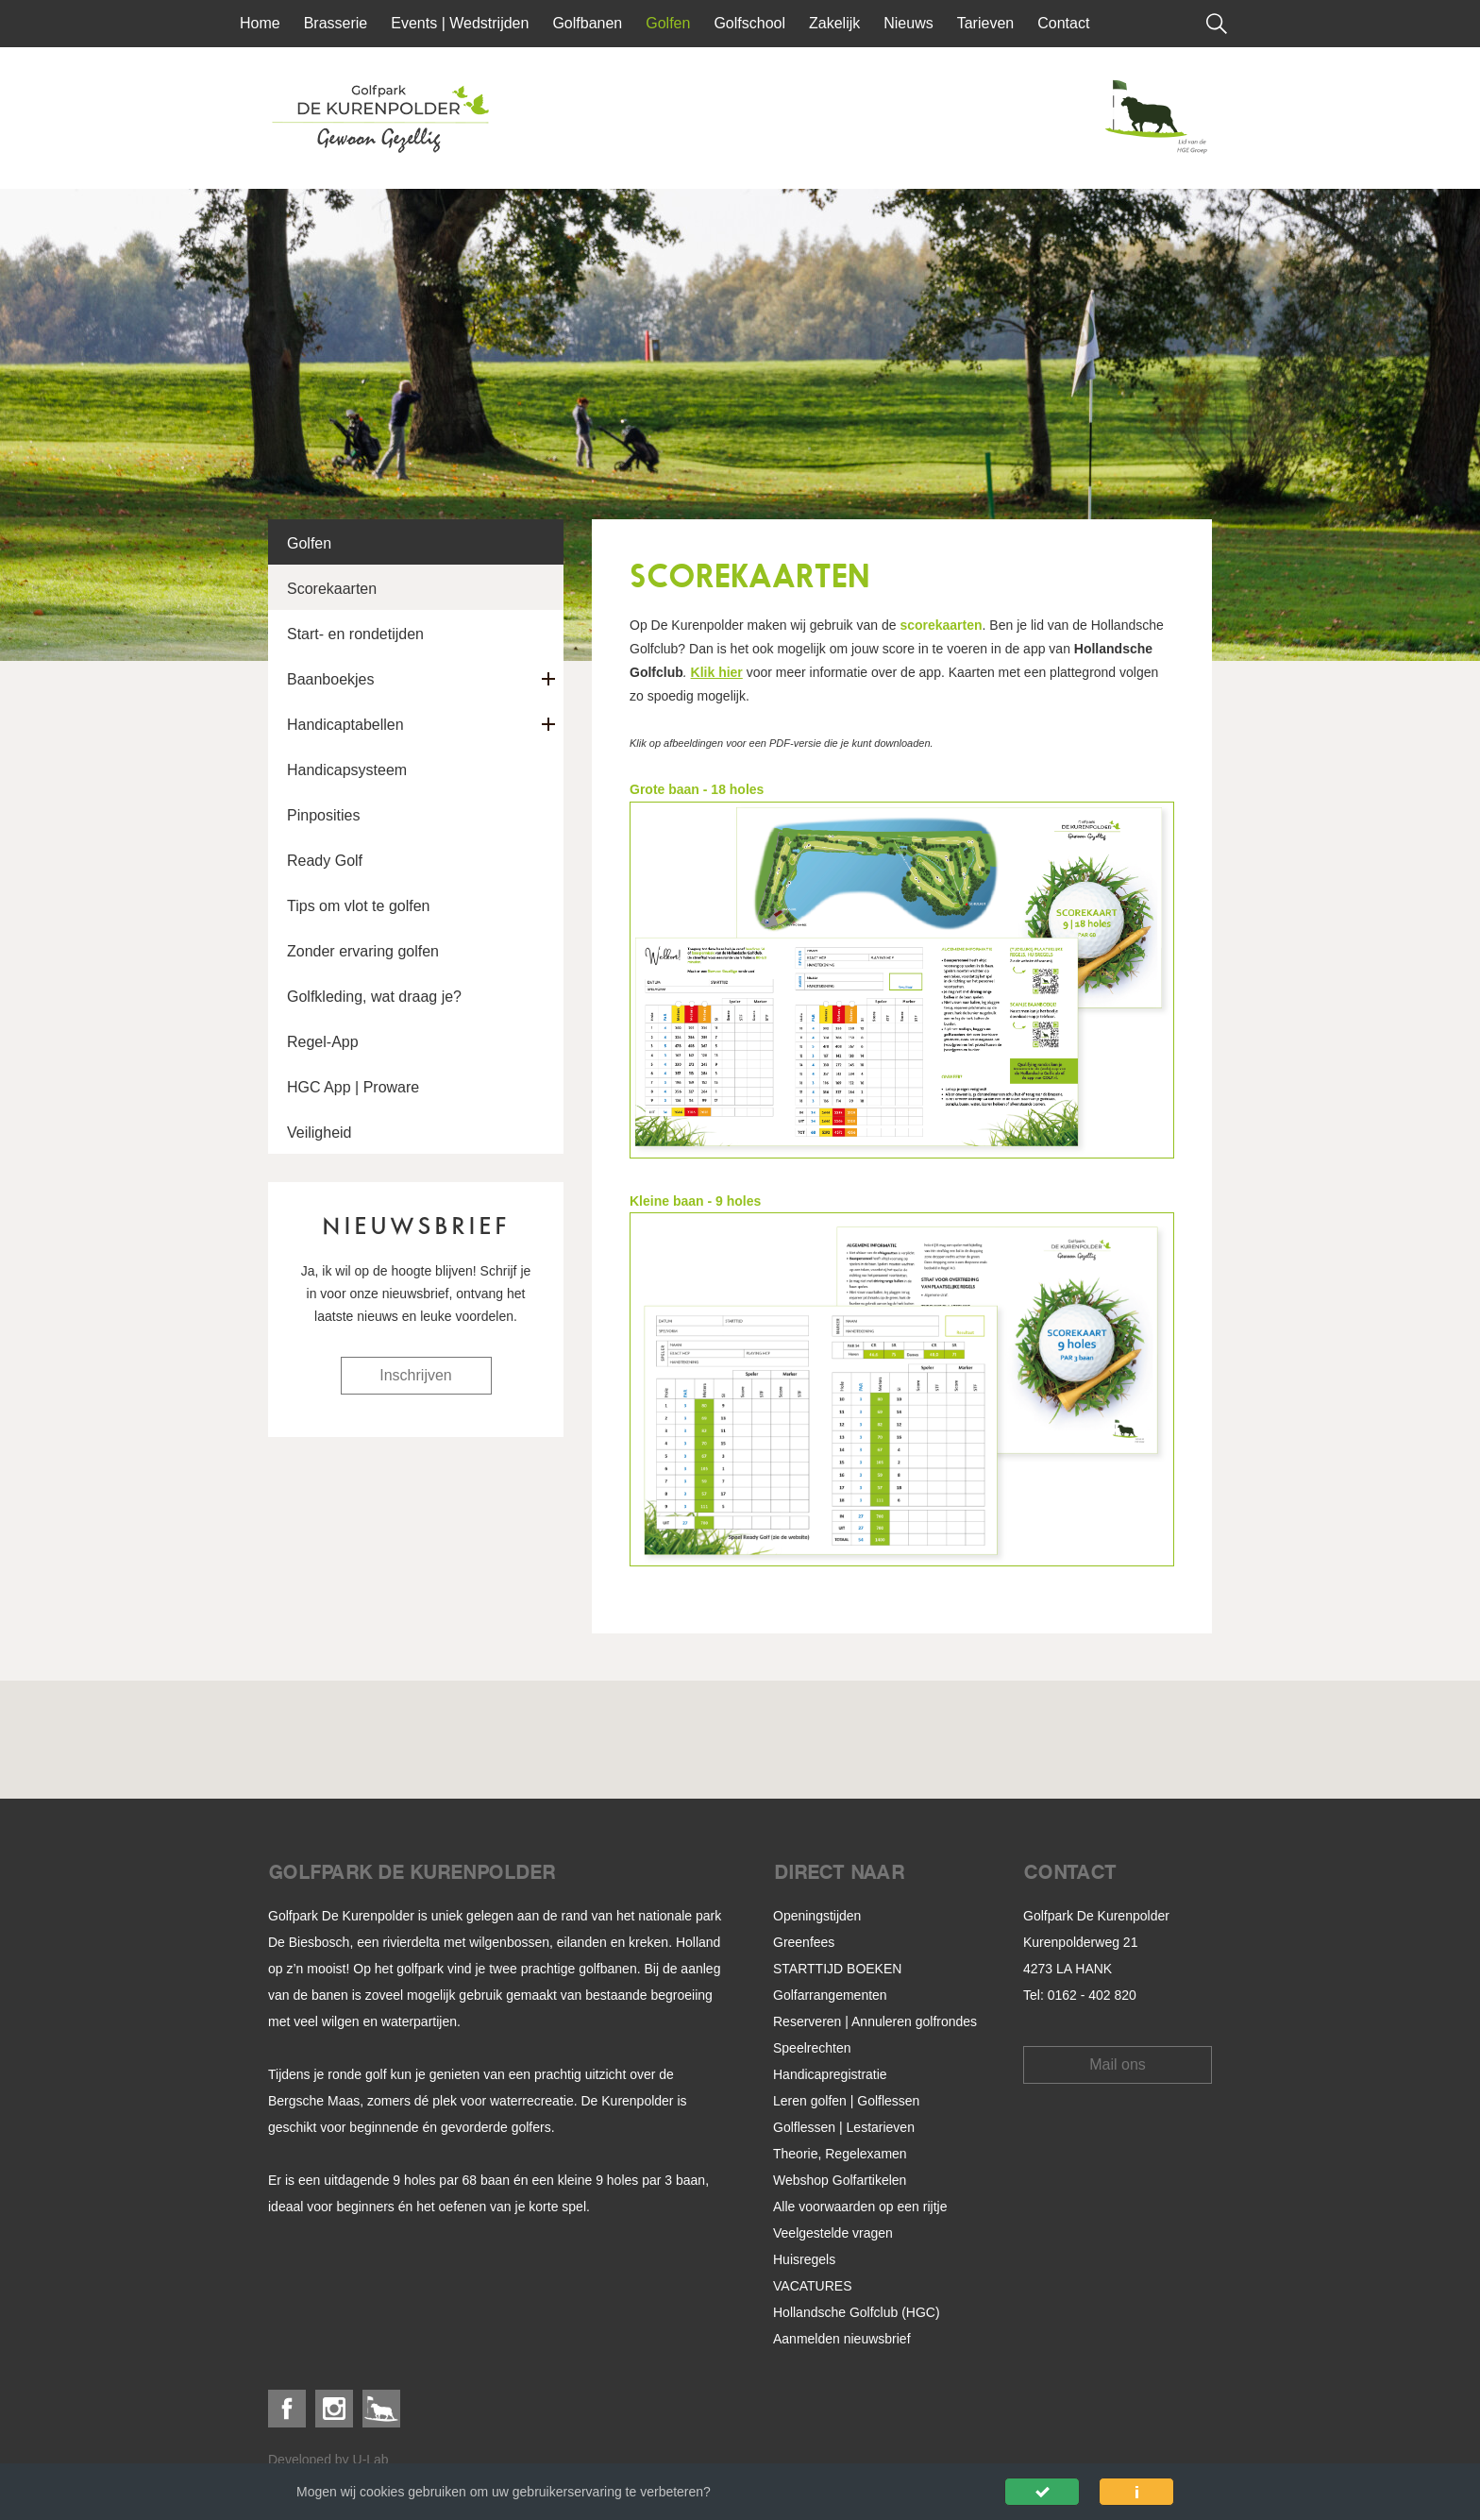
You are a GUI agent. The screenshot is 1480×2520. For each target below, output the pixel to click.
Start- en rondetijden (355, 634)
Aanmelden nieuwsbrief (842, 2338)
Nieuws (908, 23)
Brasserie (336, 23)
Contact (1063, 23)
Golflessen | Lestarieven (844, 2127)
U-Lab (371, 2459)
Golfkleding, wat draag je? (374, 997)
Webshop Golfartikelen (839, 2180)
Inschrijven (415, 1375)
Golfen (668, 23)
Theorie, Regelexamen (840, 2153)
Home (260, 23)
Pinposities (323, 815)
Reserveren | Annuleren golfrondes (875, 2021)
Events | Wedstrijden (460, 23)
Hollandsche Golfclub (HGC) (856, 2312)
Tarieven (985, 23)
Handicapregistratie (830, 2074)
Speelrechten (812, 2047)
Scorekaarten (332, 589)
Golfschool (749, 23)
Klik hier (717, 672)
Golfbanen (587, 23)
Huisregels (804, 2259)
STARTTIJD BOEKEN (837, 1968)
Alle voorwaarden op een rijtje (860, 2206)
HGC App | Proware (353, 1087)
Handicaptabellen (345, 725)
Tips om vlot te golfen (358, 906)
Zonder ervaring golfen (363, 951)
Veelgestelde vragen (833, 2233)
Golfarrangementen (830, 1995)
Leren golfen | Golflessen (846, 2100)
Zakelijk (834, 23)
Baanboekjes (331, 679)
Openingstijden (817, 1915)
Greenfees (803, 1942)
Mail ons (1117, 2064)
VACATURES (812, 2285)
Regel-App (323, 1042)
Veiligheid (319, 1133)
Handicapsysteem (347, 770)
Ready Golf (324, 861)
